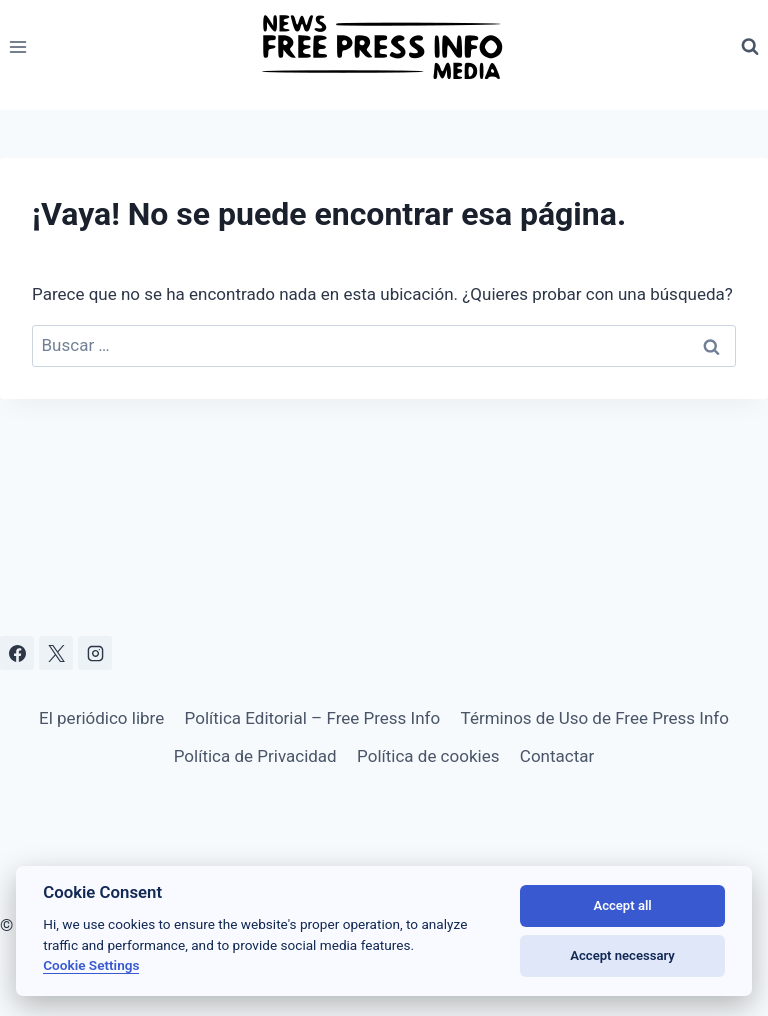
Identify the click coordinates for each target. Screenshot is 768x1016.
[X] (56, 653)
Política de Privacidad (255, 756)
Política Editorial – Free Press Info (313, 718)
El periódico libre (101, 718)
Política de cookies (428, 756)
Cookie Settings (91, 965)
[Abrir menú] (18, 46)
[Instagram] (95, 653)
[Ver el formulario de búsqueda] (750, 47)
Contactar (557, 756)
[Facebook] (17, 653)
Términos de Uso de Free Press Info (595, 718)
